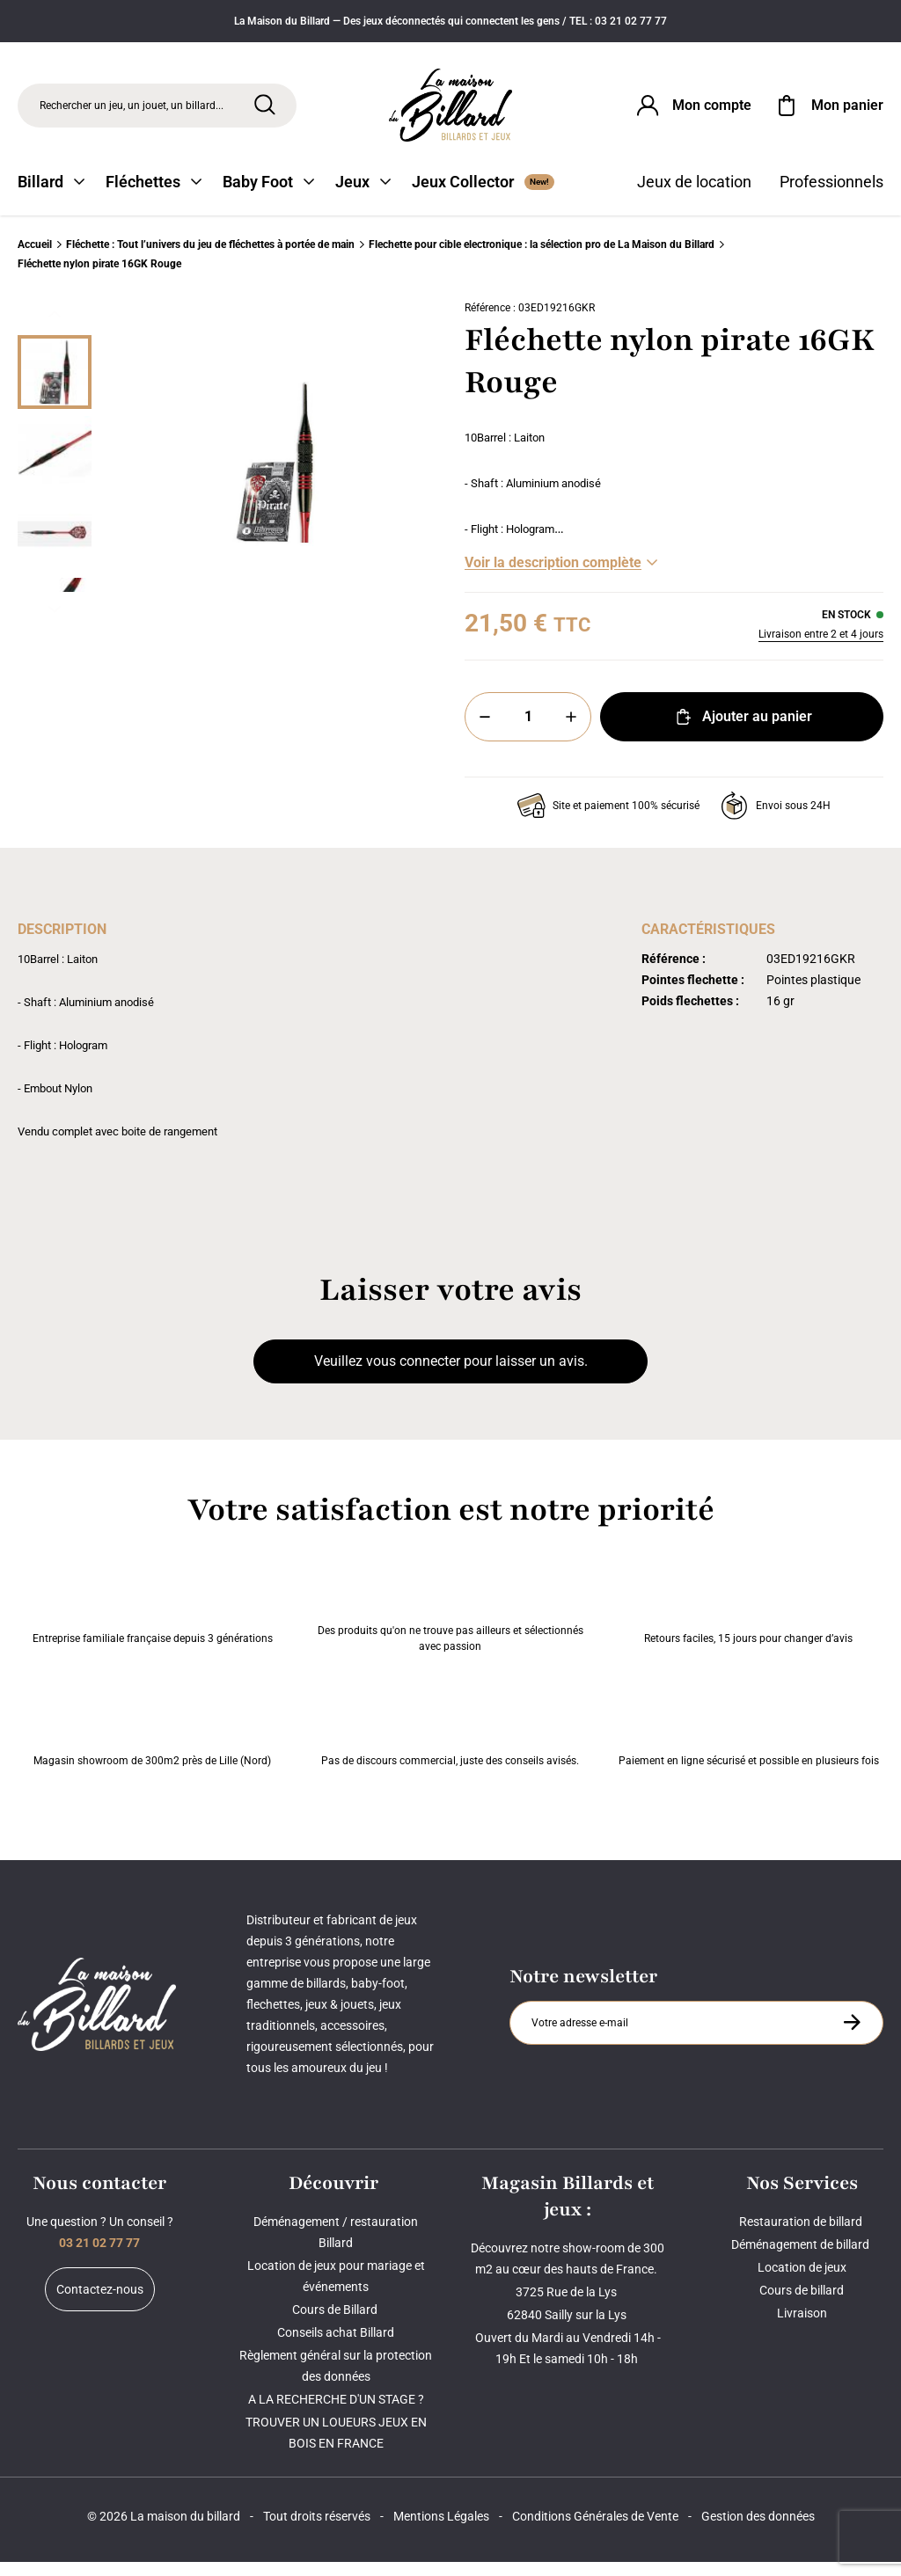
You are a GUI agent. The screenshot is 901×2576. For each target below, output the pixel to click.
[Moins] (484, 731)
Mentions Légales (441, 2530)
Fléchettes (153, 195)
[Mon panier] (828, 109)
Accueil (35, 258)
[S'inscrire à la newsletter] (851, 2036)
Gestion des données (758, 2530)
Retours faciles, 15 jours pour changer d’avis (748, 1616)
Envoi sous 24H (776, 820)
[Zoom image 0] (274, 476)
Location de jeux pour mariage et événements (336, 2290)
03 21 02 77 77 (99, 2257)
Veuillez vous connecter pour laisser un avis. (451, 1375)
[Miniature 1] (55, 467)
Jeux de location (694, 195)
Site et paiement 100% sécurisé (608, 820)
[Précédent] (54, 328)
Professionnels (831, 195)
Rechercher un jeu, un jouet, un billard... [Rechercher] (131, 109)
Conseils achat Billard (335, 2346)
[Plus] (571, 731)
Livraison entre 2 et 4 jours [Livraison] (820, 648)
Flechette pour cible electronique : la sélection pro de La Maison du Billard (541, 258)
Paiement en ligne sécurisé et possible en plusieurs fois (749, 1739)
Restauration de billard (802, 2236)
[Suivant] (54, 623)
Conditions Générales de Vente (595, 2530)
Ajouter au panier (742, 730)
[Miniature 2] (55, 547)
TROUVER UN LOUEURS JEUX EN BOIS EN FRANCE (336, 2446)
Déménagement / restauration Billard (335, 2246)
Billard (51, 195)
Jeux (363, 195)
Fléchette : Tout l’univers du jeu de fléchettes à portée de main (210, 258)
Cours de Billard (336, 2324)
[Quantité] (528, 731)
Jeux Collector (483, 195)
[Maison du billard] (450, 109)
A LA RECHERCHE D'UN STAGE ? (336, 2413)
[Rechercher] (264, 108)
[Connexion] (692, 109)
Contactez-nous (99, 2303)
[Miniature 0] (55, 386)
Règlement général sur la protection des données (335, 2379)
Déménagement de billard (801, 2258)
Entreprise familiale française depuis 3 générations (153, 1616)
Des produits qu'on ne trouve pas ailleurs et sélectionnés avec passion (450, 1616)
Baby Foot (268, 195)
